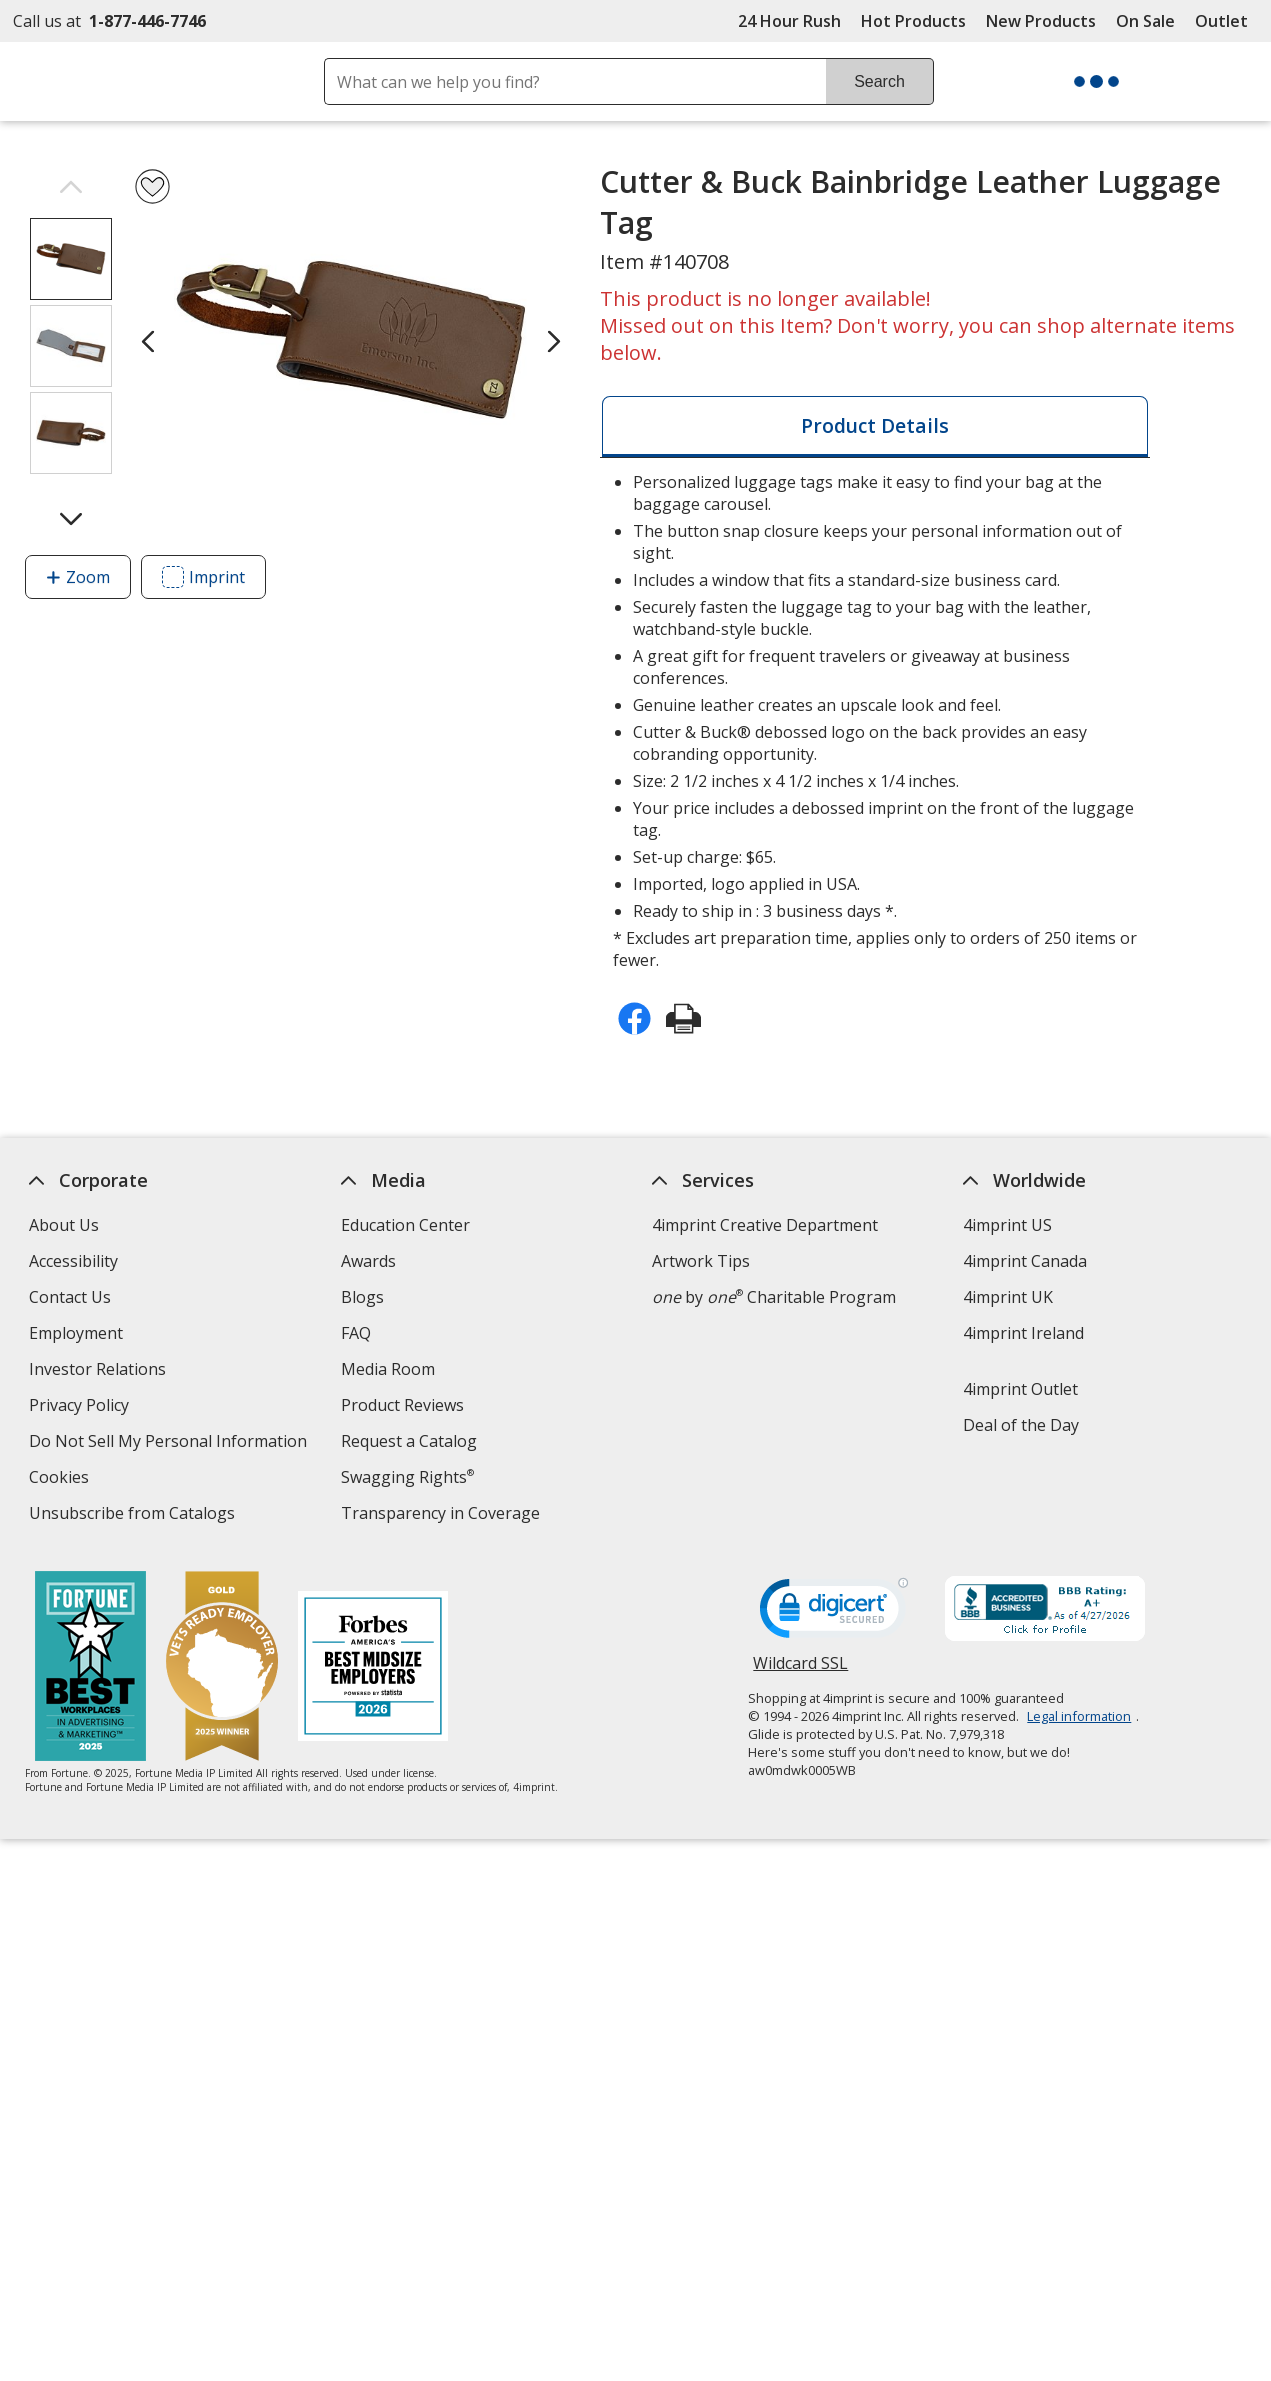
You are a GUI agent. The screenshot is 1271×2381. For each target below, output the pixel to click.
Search (879, 81)
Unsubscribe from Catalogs (134, 1515)
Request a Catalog (408, 1441)
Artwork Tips (701, 1261)
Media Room (387, 1369)
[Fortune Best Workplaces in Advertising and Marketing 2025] (90, 1668)
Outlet (1226, 21)
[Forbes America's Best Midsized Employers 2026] (373, 1668)
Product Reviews (401, 1405)
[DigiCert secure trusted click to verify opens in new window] (834, 1614)
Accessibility (73, 1261)
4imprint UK (1008, 1297)
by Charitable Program (774, 1297)
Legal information (1079, 1716)
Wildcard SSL (800, 1670)
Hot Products (913, 21)
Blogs (361, 1297)
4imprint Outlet (1020, 1389)
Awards (367, 1261)
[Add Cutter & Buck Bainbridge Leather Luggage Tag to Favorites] (152, 186)
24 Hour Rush (789, 21)
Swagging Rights (406, 1477)
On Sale (1145, 21)
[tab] (875, 426)
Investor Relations (100, 1371)
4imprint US (1007, 1225)
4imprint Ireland (1023, 1333)
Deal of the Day (1021, 1425)
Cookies (61, 1479)
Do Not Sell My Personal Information (170, 1443)
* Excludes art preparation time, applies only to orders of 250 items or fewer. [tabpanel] (875, 721)
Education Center (404, 1225)
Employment (76, 1333)
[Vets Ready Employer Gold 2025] (222, 1668)
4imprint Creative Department (765, 1225)
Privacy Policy (81, 1407)
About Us (64, 1225)
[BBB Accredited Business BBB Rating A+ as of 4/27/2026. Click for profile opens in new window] (1045, 1611)
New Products (1041, 21)
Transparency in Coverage (442, 1515)
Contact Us (70, 1297)
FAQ (355, 1333)
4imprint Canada (1025, 1261)
